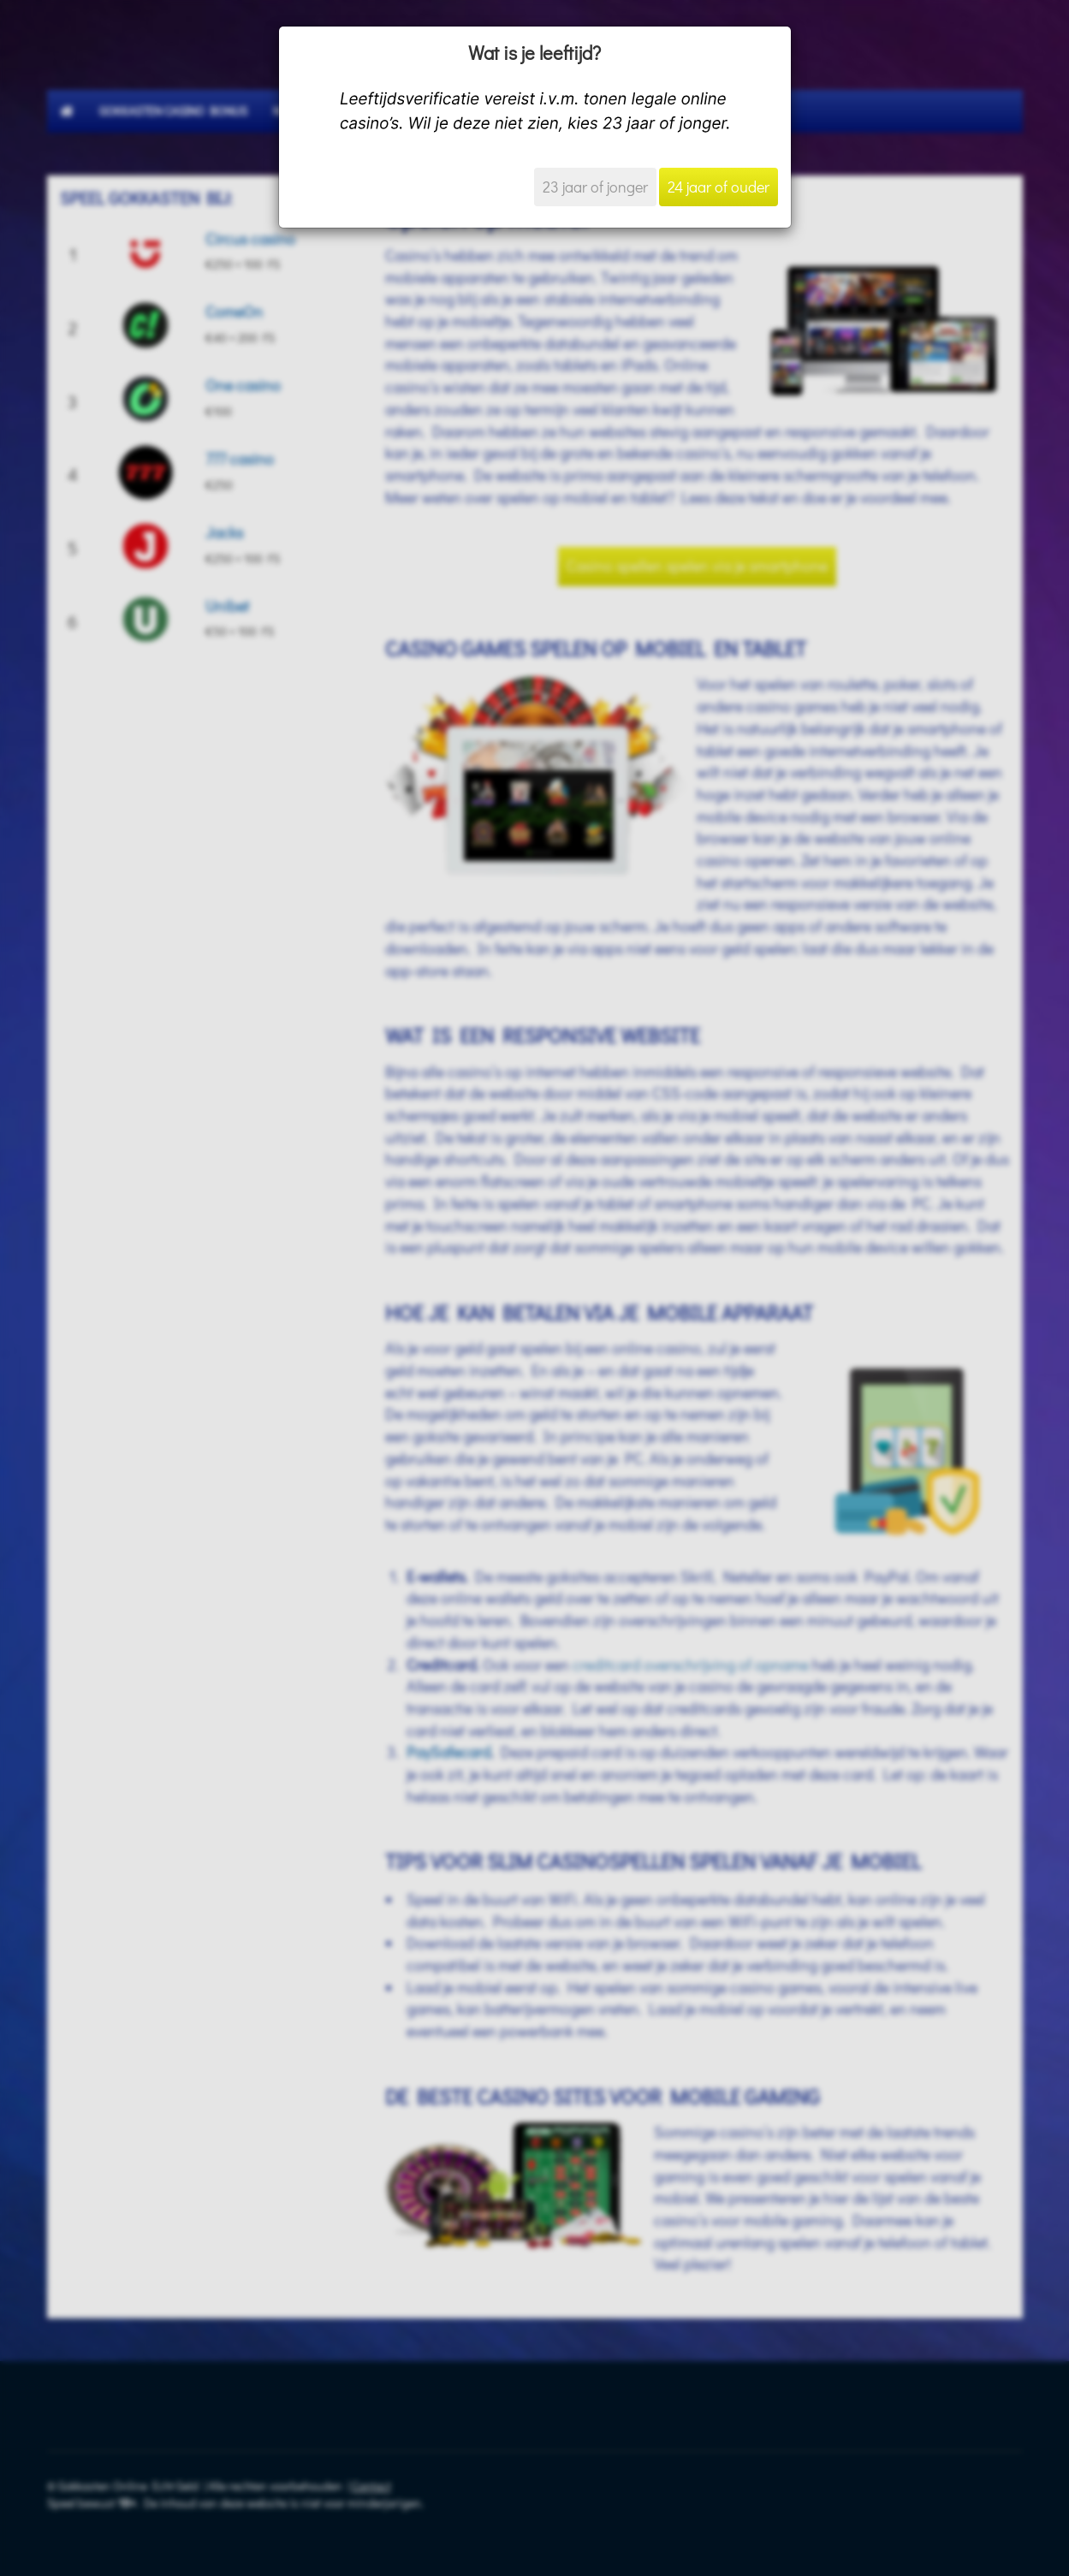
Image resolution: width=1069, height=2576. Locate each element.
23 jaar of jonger (595, 186)
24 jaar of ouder (718, 186)
